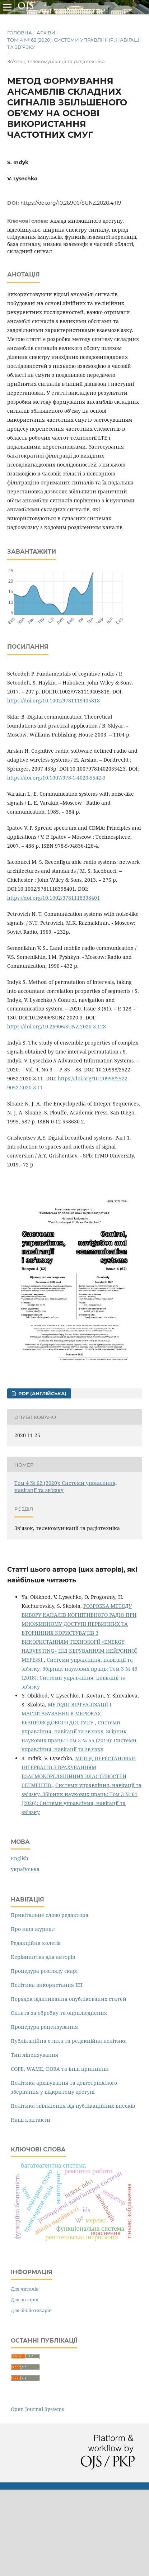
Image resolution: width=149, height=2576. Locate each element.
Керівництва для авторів (43, 1957)
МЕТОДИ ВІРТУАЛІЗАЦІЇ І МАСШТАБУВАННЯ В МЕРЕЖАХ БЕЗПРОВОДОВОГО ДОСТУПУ (66, 1713)
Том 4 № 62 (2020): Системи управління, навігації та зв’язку (74, 43)
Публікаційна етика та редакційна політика (69, 2040)
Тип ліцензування (34, 2054)
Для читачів (25, 2289)
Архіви (46, 32)
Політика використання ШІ (47, 1984)
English (19, 1858)
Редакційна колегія (36, 1943)
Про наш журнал (33, 1929)
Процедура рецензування (44, 2026)
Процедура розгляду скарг (44, 1970)
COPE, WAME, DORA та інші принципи (60, 2068)
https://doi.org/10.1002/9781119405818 (53, 700)
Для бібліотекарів (31, 2310)
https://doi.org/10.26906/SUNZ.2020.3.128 (56, 1026)
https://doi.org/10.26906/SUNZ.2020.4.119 (70, 203)
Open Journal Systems (37, 2409)
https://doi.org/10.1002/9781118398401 (53, 897)
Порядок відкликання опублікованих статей (68, 1998)
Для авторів (24, 2299)
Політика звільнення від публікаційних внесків (73, 2105)
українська (25, 1869)
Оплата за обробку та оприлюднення (59, 2012)
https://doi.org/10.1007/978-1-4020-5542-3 (56, 777)
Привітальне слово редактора (49, 1915)
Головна (19, 32)
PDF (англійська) (41, 1393)
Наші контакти (30, 2119)
